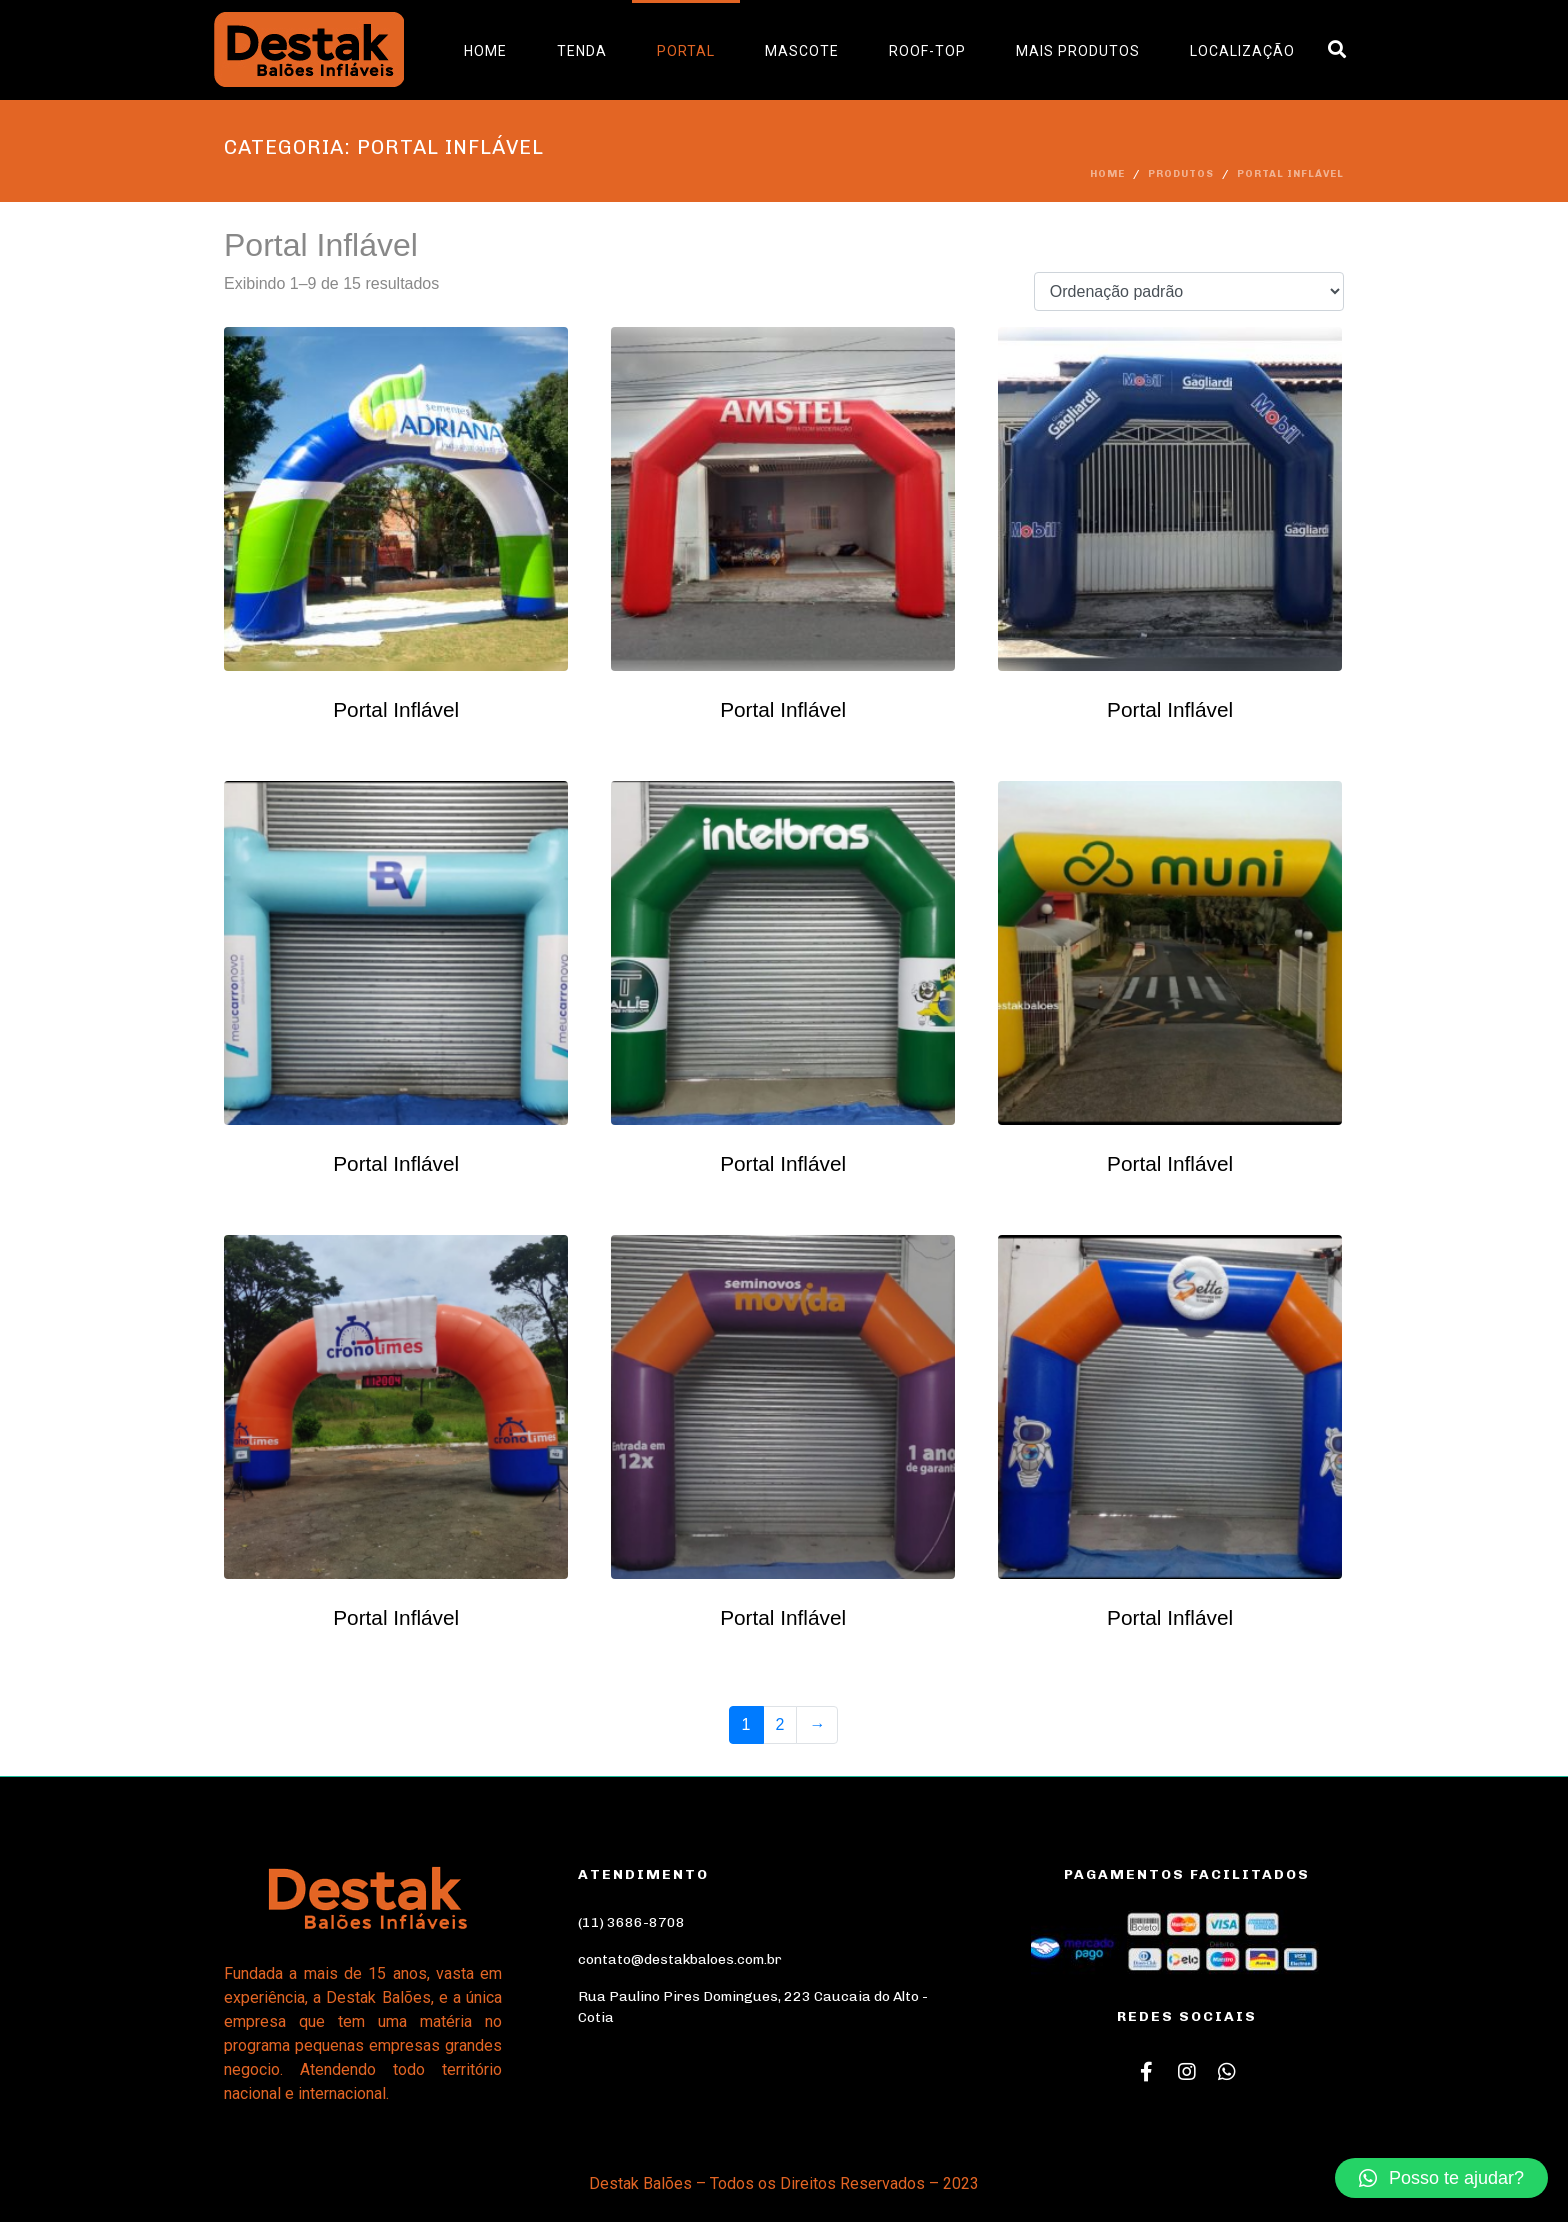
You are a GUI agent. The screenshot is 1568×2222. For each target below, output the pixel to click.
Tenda (582, 51)
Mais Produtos (1078, 51)
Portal (686, 51)
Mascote (802, 51)
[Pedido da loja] (1189, 291)
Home (485, 51)
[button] (1441, 2178)
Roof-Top (927, 51)
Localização (1242, 51)
